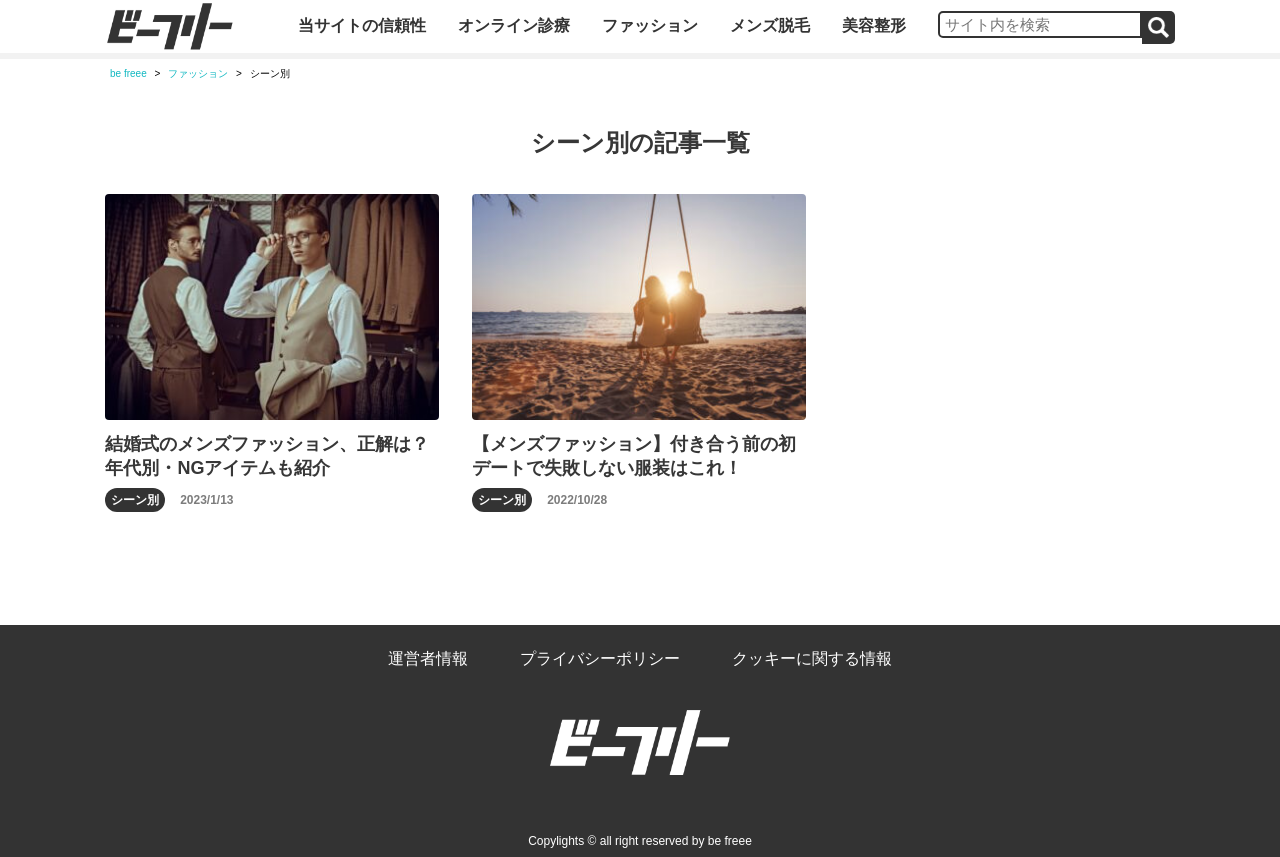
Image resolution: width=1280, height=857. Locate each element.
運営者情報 (428, 658)
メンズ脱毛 (770, 25)
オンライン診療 (514, 25)
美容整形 (874, 25)
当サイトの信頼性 (362, 25)
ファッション (650, 25)
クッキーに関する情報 (812, 658)
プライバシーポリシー (600, 658)
